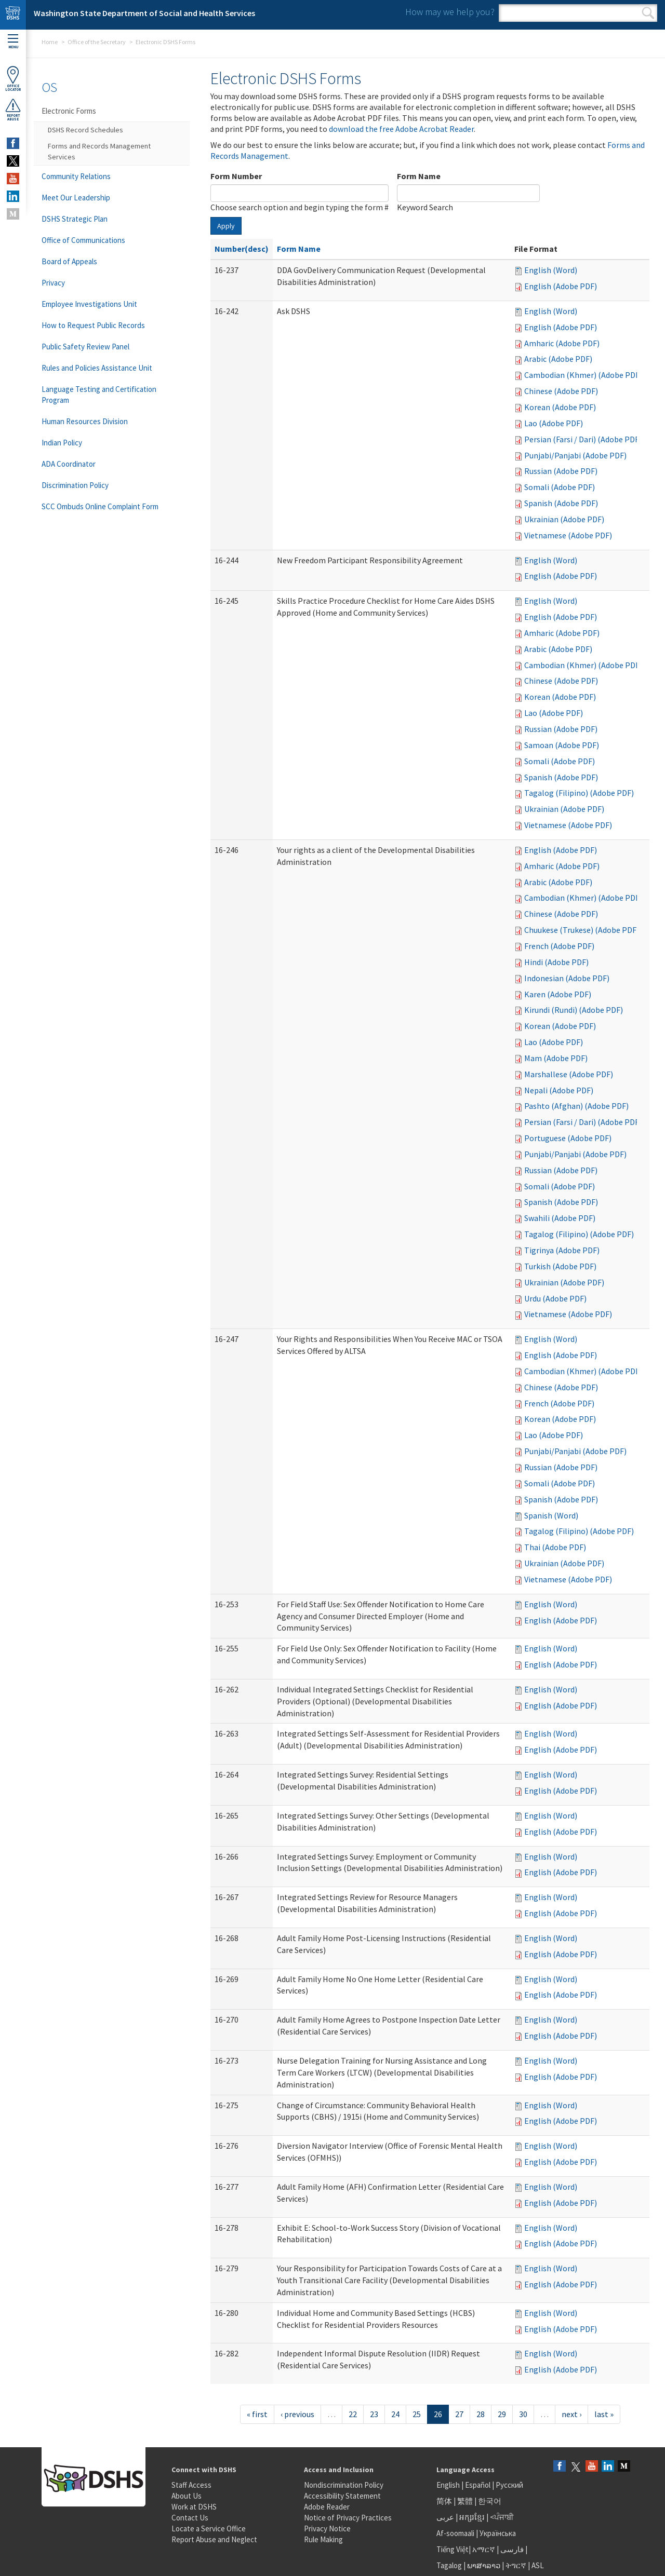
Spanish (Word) (551, 1515)
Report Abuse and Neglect (214, 2539)
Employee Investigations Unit (89, 304)
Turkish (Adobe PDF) (560, 1266)
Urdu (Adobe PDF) (555, 1298)
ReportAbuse (13, 109)
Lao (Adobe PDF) (553, 423)
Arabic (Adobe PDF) (558, 359)
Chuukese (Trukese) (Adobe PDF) (581, 930)
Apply (226, 226)
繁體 (465, 2501)
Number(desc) (242, 248)
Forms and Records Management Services (99, 151)
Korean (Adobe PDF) (560, 407)
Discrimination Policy (75, 485)
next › (571, 2414)
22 (353, 2414)
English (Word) (550, 270)
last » (604, 2414)
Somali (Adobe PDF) (559, 487)
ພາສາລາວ (483, 2565)
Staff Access (191, 2485)
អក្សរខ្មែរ (472, 2517)
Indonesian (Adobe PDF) (566, 978)
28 (480, 2414)
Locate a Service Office (208, 2528)
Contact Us (189, 2518)
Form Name (419, 176)
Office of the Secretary (97, 42)
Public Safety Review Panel (85, 346)
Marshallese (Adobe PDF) (568, 1074)
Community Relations (76, 176)
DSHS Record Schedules (85, 129)
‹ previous (297, 2414)
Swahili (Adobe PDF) (559, 1218)
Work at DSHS (194, 2507)
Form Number (236, 176)
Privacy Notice (327, 2528)
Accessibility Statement (342, 2496)
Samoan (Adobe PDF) (561, 745)
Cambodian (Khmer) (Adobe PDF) (583, 375)
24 (395, 2414)
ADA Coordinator (69, 464)
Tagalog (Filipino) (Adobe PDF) (579, 793)
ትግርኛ (516, 2565)
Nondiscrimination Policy (343, 2485)
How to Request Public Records (93, 325)
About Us (186, 2496)
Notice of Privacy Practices (348, 2518)
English (448, 2485)
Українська (498, 2533)
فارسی (511, 2549)
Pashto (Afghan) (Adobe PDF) (576, 1106)
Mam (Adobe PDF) (556, 1058)
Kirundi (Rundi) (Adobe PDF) (573, 1010)
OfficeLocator (13, 78)
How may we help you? (450, 11)
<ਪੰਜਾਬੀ (502, 2517)
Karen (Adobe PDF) (557, 994)
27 (459, 2414)
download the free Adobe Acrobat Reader (401, 129)
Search (648, 13)
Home (50, 42)
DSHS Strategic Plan (75, 219)
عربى (445, 2517)
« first (257, 2414)
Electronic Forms (69, 111)
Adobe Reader (327, 2507)
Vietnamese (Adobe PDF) (568, 535)
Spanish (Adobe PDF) (561, 503)
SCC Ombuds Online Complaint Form (100, 506)
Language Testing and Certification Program (99, 394)
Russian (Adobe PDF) (560, 471)
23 (374, 2414)
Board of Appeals (69, 261)
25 (417, 2414)
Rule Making (323, 2539)
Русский (509, 2485)
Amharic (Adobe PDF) (562, 343)
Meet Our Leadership (76, 197)
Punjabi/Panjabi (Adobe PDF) (575, 455)
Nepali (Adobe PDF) (558, 1090)
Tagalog (449, 2565)
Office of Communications (83, 240)
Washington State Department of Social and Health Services (144, 13)
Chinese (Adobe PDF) (561, 391)
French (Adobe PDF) (559, 946)
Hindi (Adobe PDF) (556, 962)
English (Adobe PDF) (560, 286)
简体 (444, 2501)
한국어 (489, 2501)
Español (477, 2485)
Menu (13, 41)
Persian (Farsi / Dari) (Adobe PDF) (583, 439)
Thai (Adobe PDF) (555, 1547)
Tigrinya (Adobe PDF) (562, 1250)
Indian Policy (62, 443)
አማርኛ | (485, 2549)
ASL (537, 2565)
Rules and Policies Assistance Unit (97, 368)
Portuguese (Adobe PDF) (567, 1138)
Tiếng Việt (452, 2549)
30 (523, 2414)
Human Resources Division (85, 421)
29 (502, 2414)
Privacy (53, 283)
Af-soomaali (455, 2533)
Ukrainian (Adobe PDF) (564, 519)
